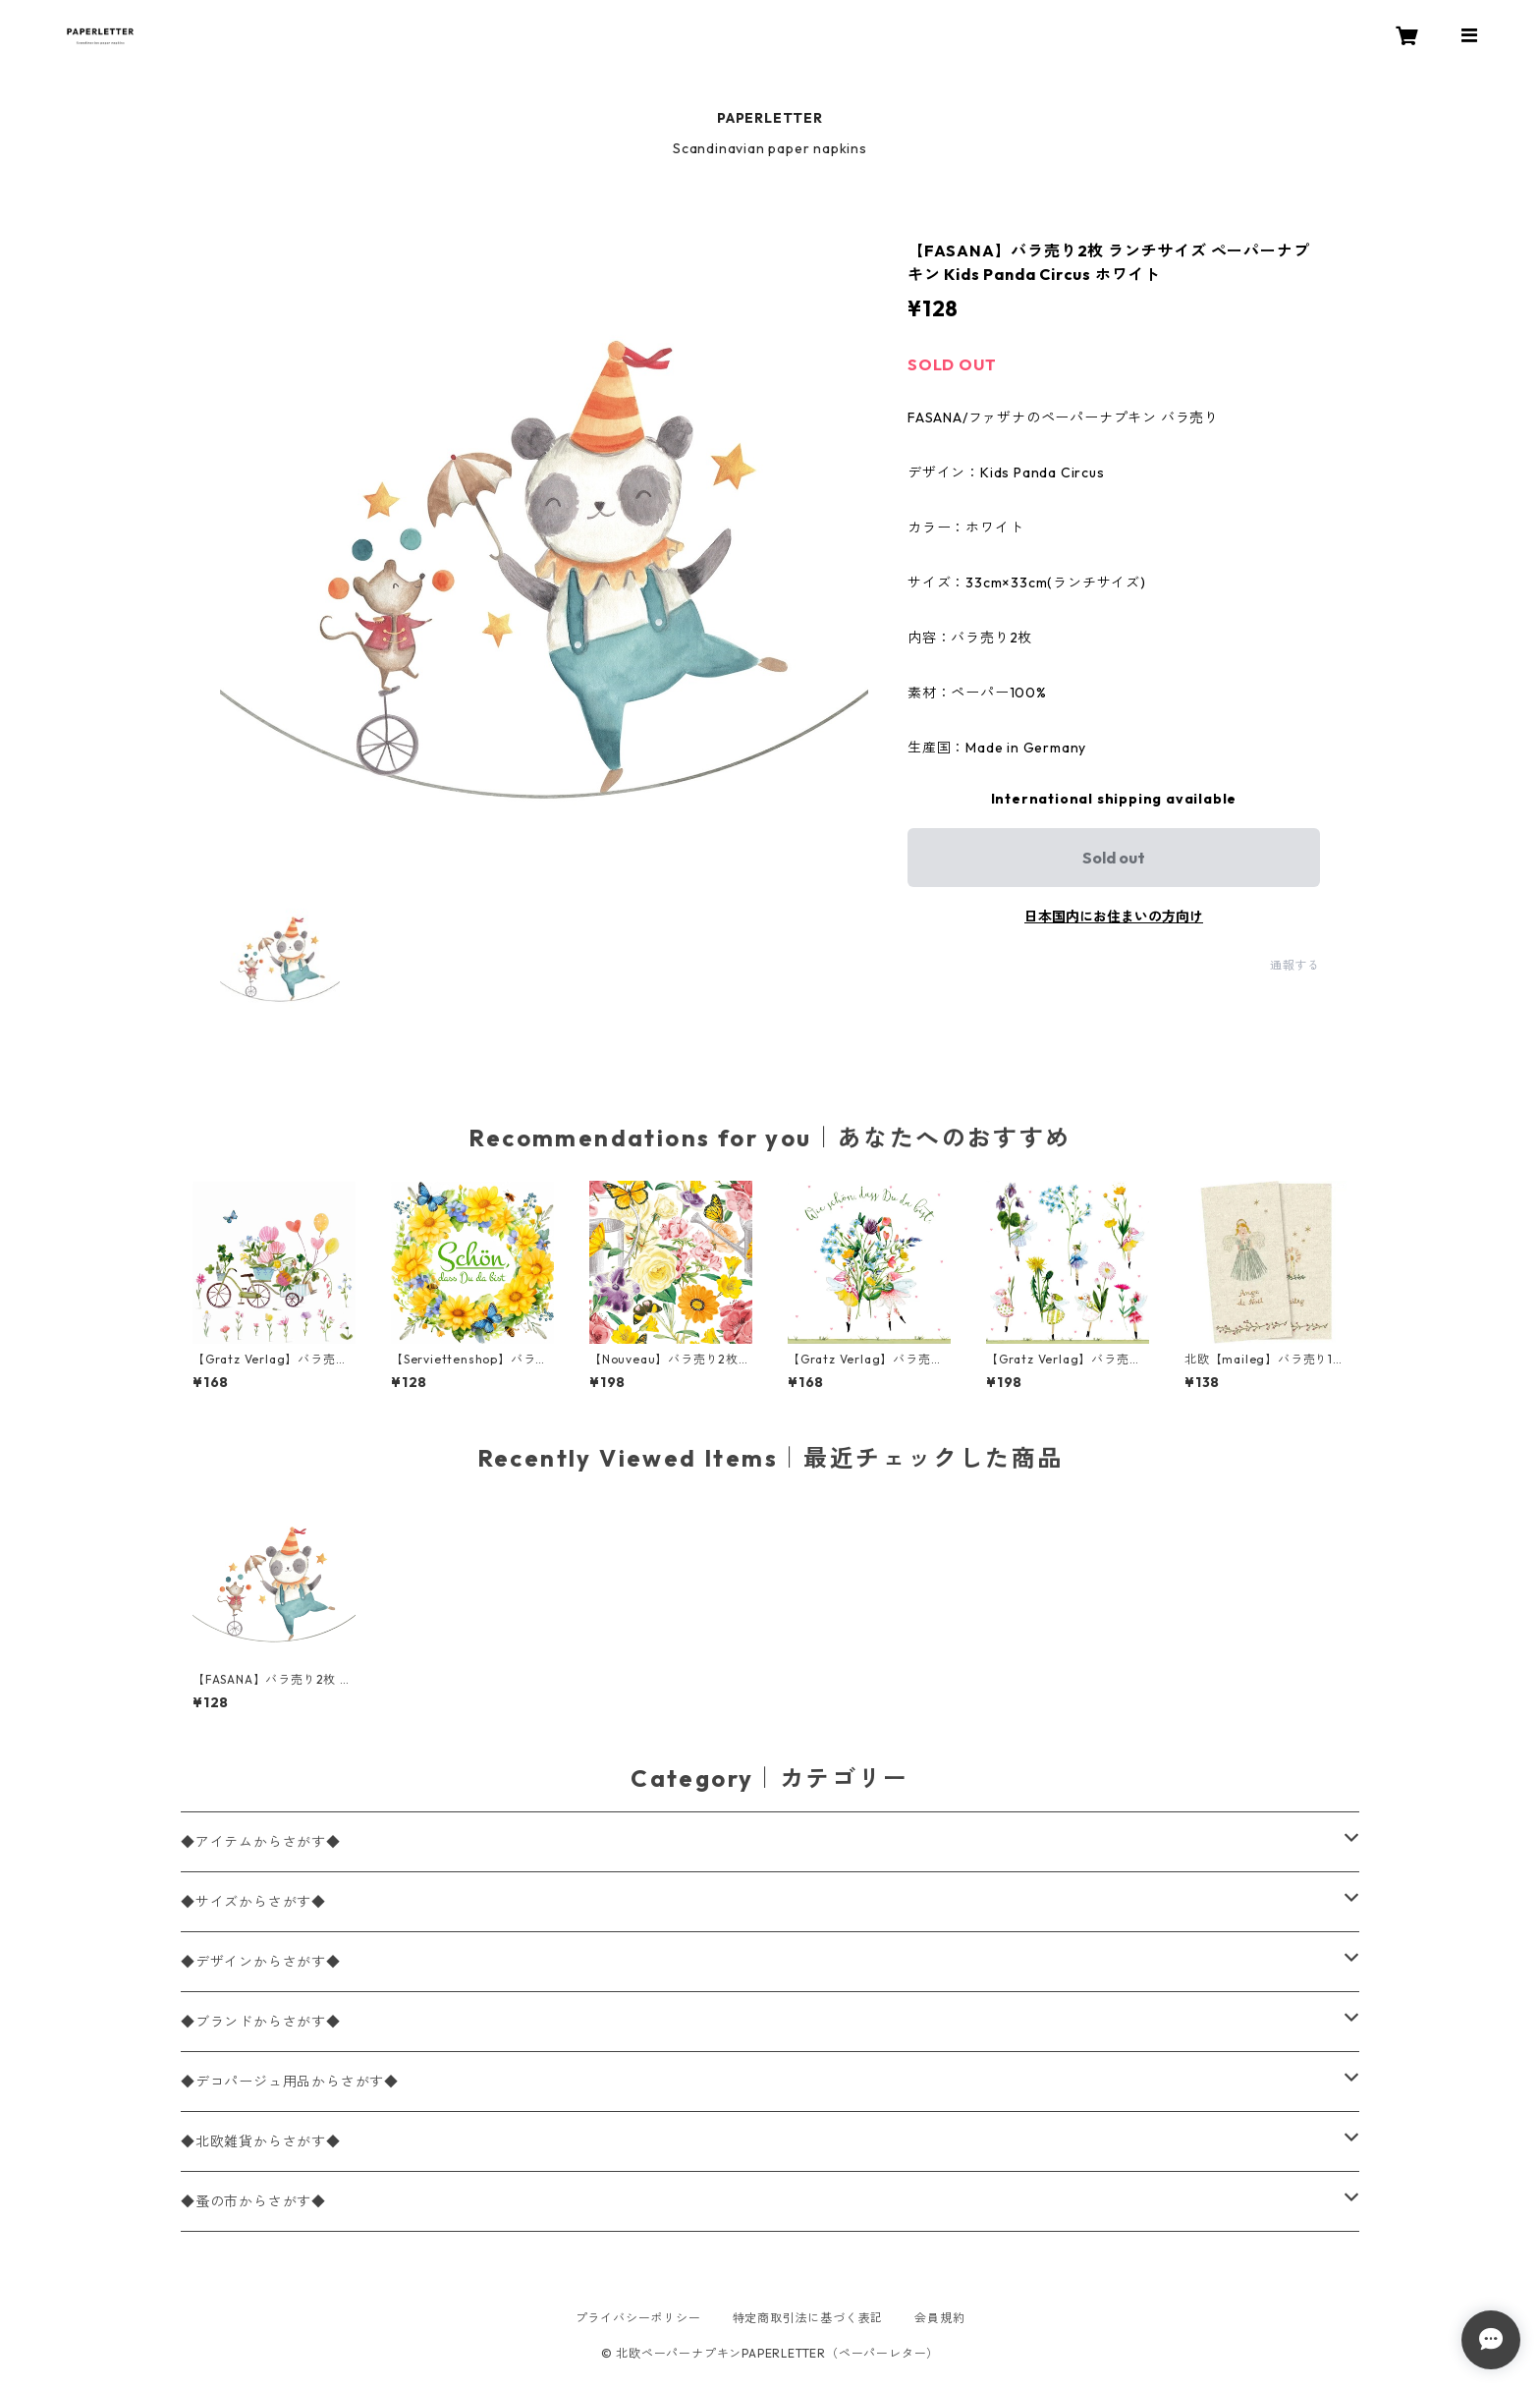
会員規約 (939, 2317)
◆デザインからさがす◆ (261, 1962)
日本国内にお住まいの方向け (1113, 916)
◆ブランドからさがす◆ (261, 2021)
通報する (1295, 965)
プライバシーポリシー (638, 2317)
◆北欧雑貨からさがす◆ (261, 2141)
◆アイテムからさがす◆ (261, 1842)
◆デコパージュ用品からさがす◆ (290, 2081)
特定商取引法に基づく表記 (808, 2317)
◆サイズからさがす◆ (253, 1902)
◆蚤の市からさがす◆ (253, 2201)
